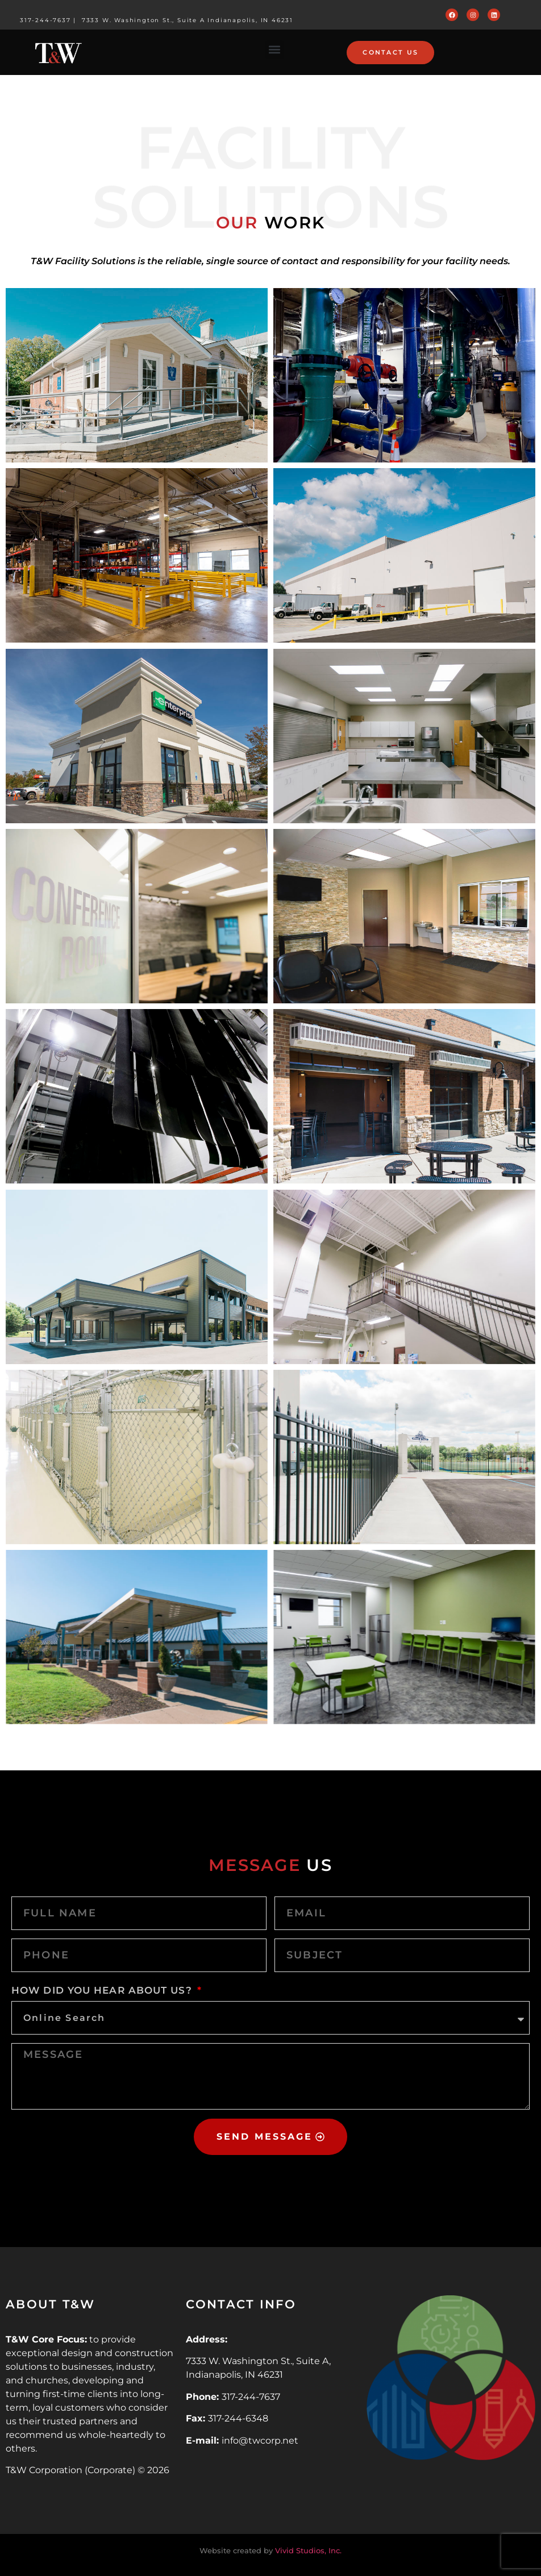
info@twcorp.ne (258, 2440)
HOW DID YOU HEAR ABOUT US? (103, 1990)
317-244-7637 (45, 20)
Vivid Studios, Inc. (308, 2550)
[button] (274, 49)
